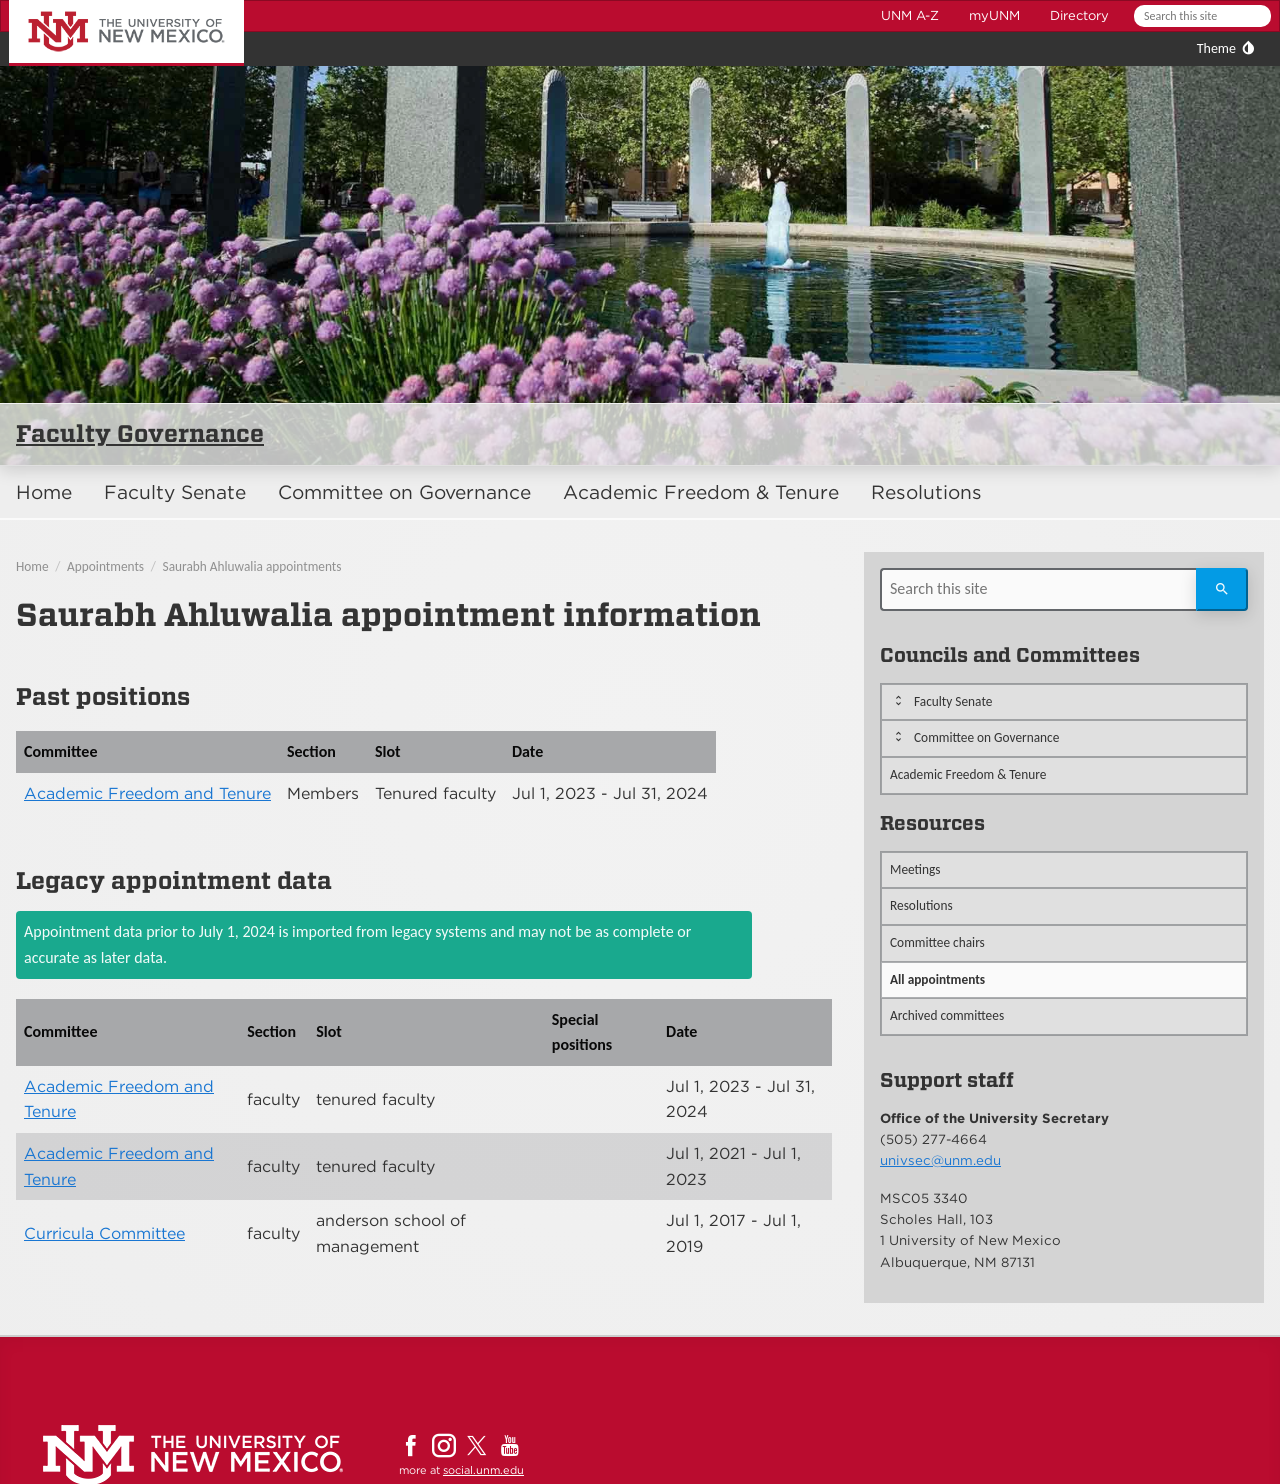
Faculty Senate (175, 492)
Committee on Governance (404, 492)
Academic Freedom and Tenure (147, 793)
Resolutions (926, 492)
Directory (1079, 15)
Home (44, 492)
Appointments (105, 566)
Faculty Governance (140, 433)
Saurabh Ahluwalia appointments (252, 566)
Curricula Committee (104, 1233)
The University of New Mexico (104, 3)
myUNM (994, 15)
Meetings (915, 869)
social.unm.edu (483, 1470)
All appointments (937, 979)
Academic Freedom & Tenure (701, 492)
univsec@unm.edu (940, 1160)
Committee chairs (937, 942)
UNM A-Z (910, 15)
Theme (1216, 48)
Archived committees (947, 1015)
